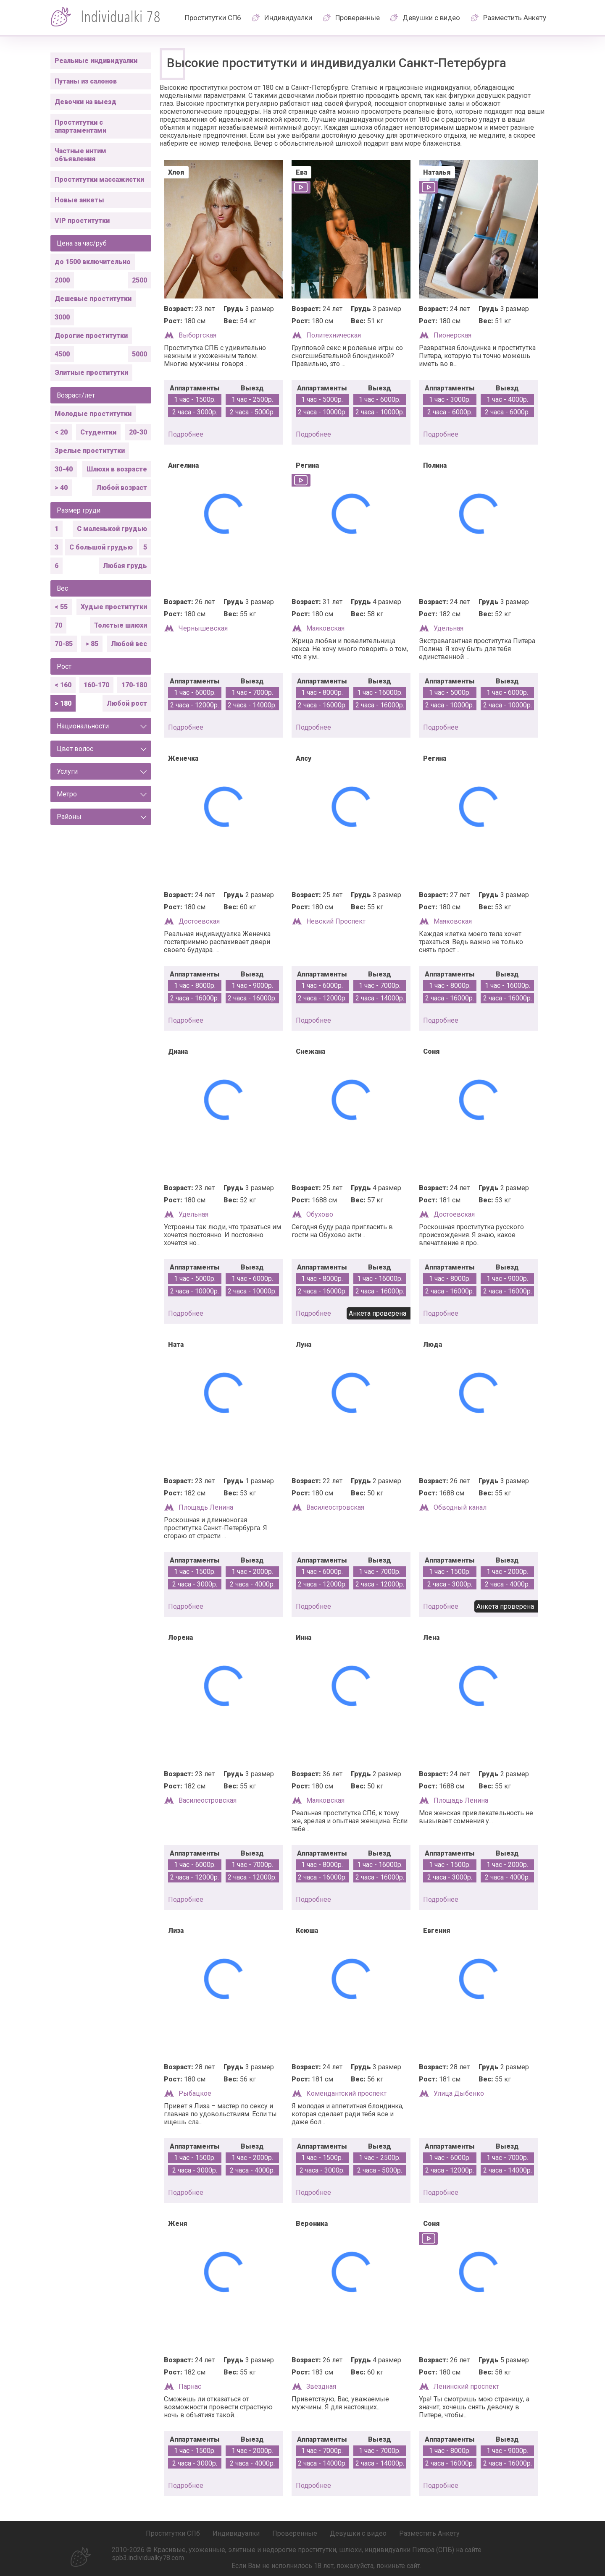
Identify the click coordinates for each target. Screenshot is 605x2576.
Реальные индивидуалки (96, 61)
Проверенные (357, 17)
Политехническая (333, 335)
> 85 (91, 644)
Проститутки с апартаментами (80, 126)
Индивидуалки (288, 17)
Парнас (190, 2386)
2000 (62, 280)
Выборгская (197, 335)
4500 (62, 354)
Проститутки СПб (213, 17)
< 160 (63, 685)
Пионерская (452, 335)
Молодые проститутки (93, 414)
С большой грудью (101, 547)
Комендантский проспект (346, 2093)
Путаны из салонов (86, 81)
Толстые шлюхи (120, 625)
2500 (139, 280)
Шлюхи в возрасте (117, 469)
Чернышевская (203, 628)
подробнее (185, 434)
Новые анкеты (79, 200)
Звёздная (321, 2386)
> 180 (63, 703)
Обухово (319, 1214)
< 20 (61, 432)
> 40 (61, 488)
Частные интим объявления (80, 155)
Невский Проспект (336, 921)
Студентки (98, 432)
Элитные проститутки (91, 373)
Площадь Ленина (206, 1507)
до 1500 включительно (93, 262)
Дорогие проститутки (91, 336)
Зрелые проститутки (90, 451)
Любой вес (129, 644)
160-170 (96, 685)
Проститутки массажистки (99, 179)
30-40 (64, 469)
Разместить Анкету (514, 17)
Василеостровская (335, 1507)
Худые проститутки (114, 607)
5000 (139, 354)
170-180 (134, 685)
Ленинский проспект (466, 2386)
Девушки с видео (431, 17)
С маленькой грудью (112, 529)
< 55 (61, 607)
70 (58, 625)
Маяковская (325, 628)
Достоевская (199, 921)
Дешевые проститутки (93, 299)
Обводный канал (460, 1507)
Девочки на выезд (85, 102)
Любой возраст (121, 488)
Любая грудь (125, 566)
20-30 (138, 432)
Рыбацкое (195, 2093)
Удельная (448, 628)
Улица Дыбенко (459, 2093)
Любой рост (127, 703)
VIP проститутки (82, 221)
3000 (62, 317)
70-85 (64, 644)
